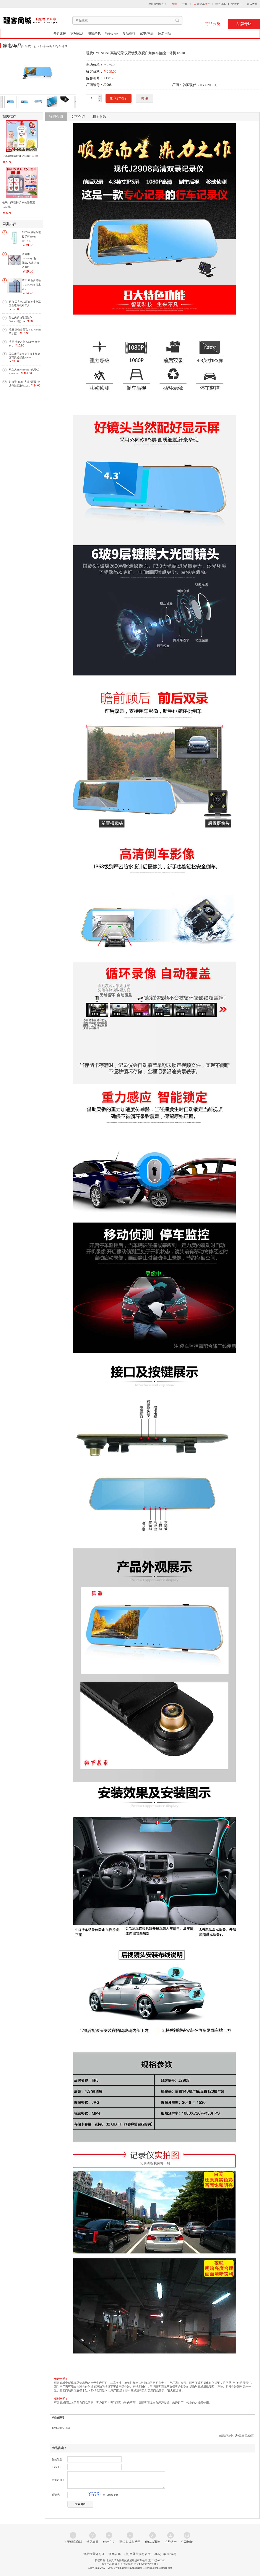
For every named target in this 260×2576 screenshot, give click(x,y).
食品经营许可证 (94, 2554)
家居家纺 (76, 33)
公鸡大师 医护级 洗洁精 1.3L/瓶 (20, 155)
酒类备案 (115, 2554)
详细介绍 (56, 117)
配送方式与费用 (130, 2542)
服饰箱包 (94, 33)
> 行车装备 (44, 46)
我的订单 (220, 3)
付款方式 (109, 2542)
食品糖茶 (128, 33)
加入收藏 (252, 3)
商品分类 (212, 24)
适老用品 (164, 33)
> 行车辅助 (60, 46)
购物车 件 (201, 3)
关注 (144, 98)
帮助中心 (236, 3)
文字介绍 (78, 117)
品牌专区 (244, 24)
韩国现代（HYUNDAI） (200, 85)
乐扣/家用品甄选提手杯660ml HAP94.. (31, 236)
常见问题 (92, 2542)
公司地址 (187, 2542)
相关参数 (99, 117)
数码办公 (111, 33)
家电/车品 (147, 33)
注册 (185, 3)
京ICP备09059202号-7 (146, 2564)
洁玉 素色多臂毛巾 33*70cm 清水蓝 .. (31, 284)
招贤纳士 (170, 2542)
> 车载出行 (29, 46)
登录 (174, 3)
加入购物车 (118, 98)
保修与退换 (152, 2542)
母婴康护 (59, 33)
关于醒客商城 (73, 2542)
